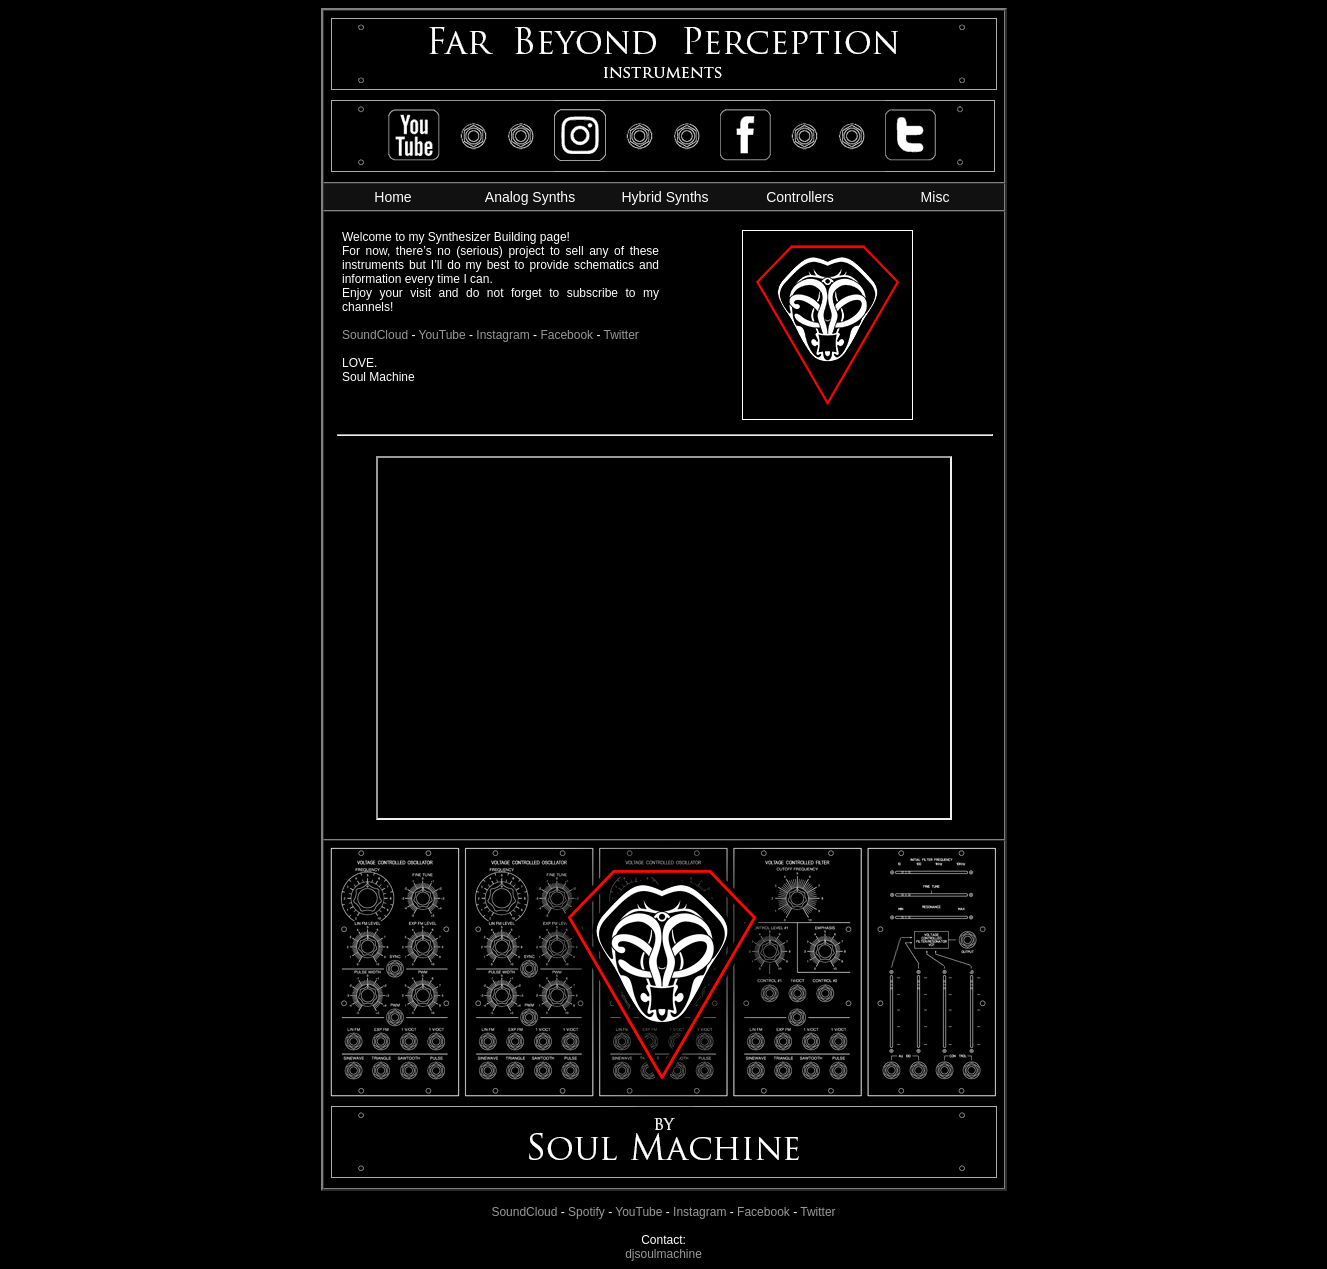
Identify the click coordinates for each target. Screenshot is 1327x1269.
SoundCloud (524, 1212)
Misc (935, 197)
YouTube (638, 1212)
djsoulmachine (663, 1254)
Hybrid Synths (664, 197)
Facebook (763, 1212)
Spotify (586, 1212)
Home (392, 197)
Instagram (699, 1212)
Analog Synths (530, 197)
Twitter (817, 1212)
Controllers (800, 197)
